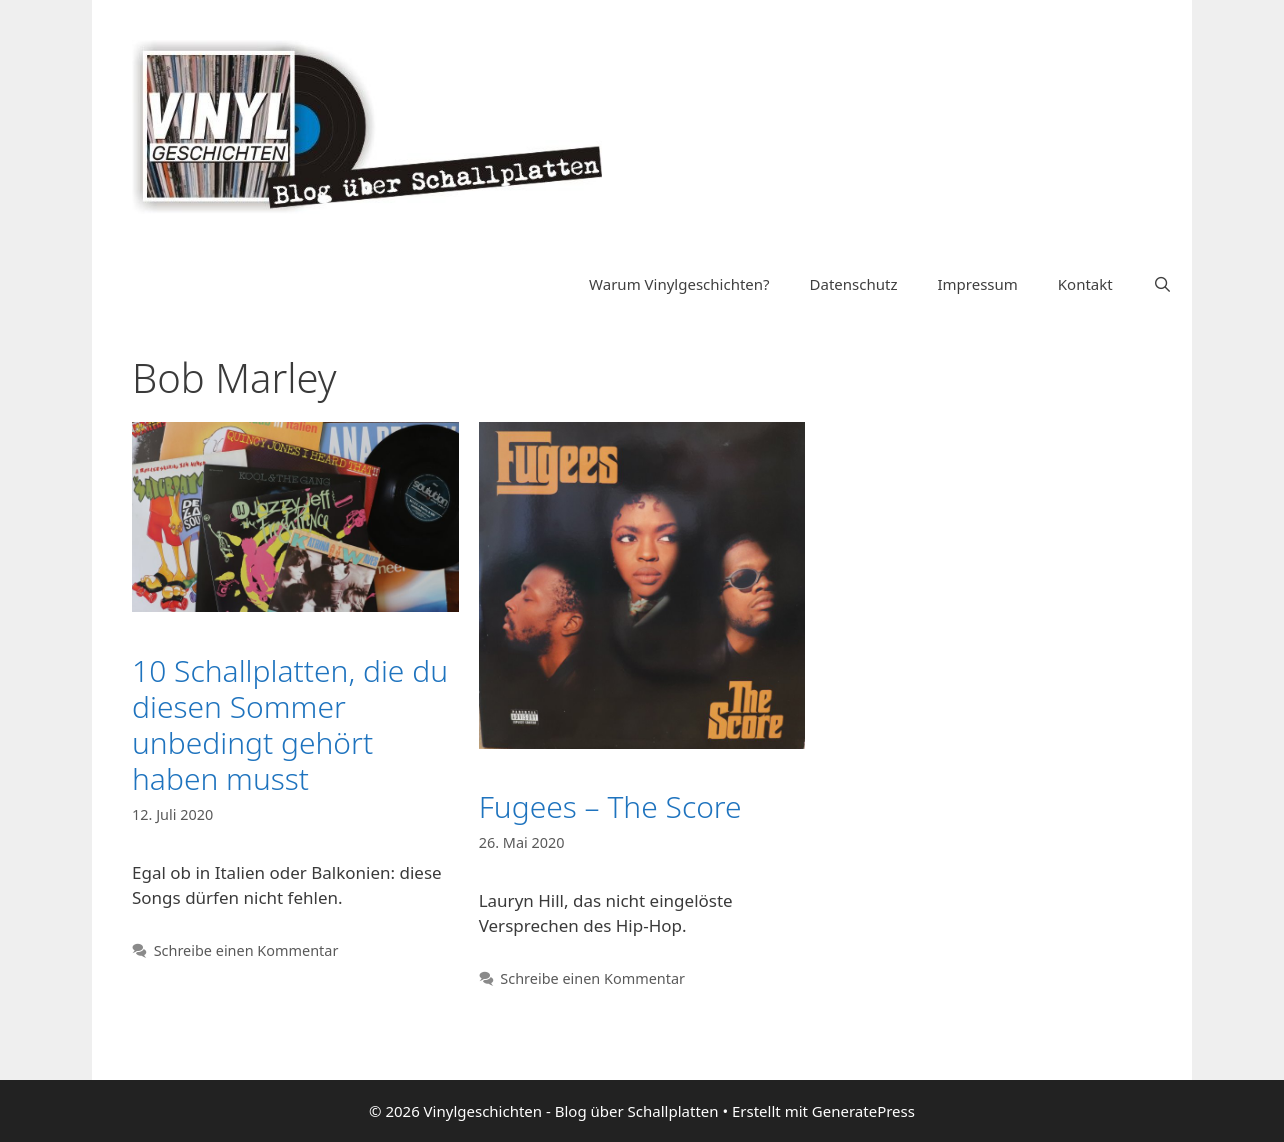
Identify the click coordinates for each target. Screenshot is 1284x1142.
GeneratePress (863, 1111)
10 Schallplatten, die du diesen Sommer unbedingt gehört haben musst (290, 724)
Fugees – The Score (610, 806)
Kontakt (1085, 284)
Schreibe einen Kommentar (246, 950)
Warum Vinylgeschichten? (679, 284)
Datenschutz (854, 284)
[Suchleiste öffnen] (1162, 284)
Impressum (977, 284)
